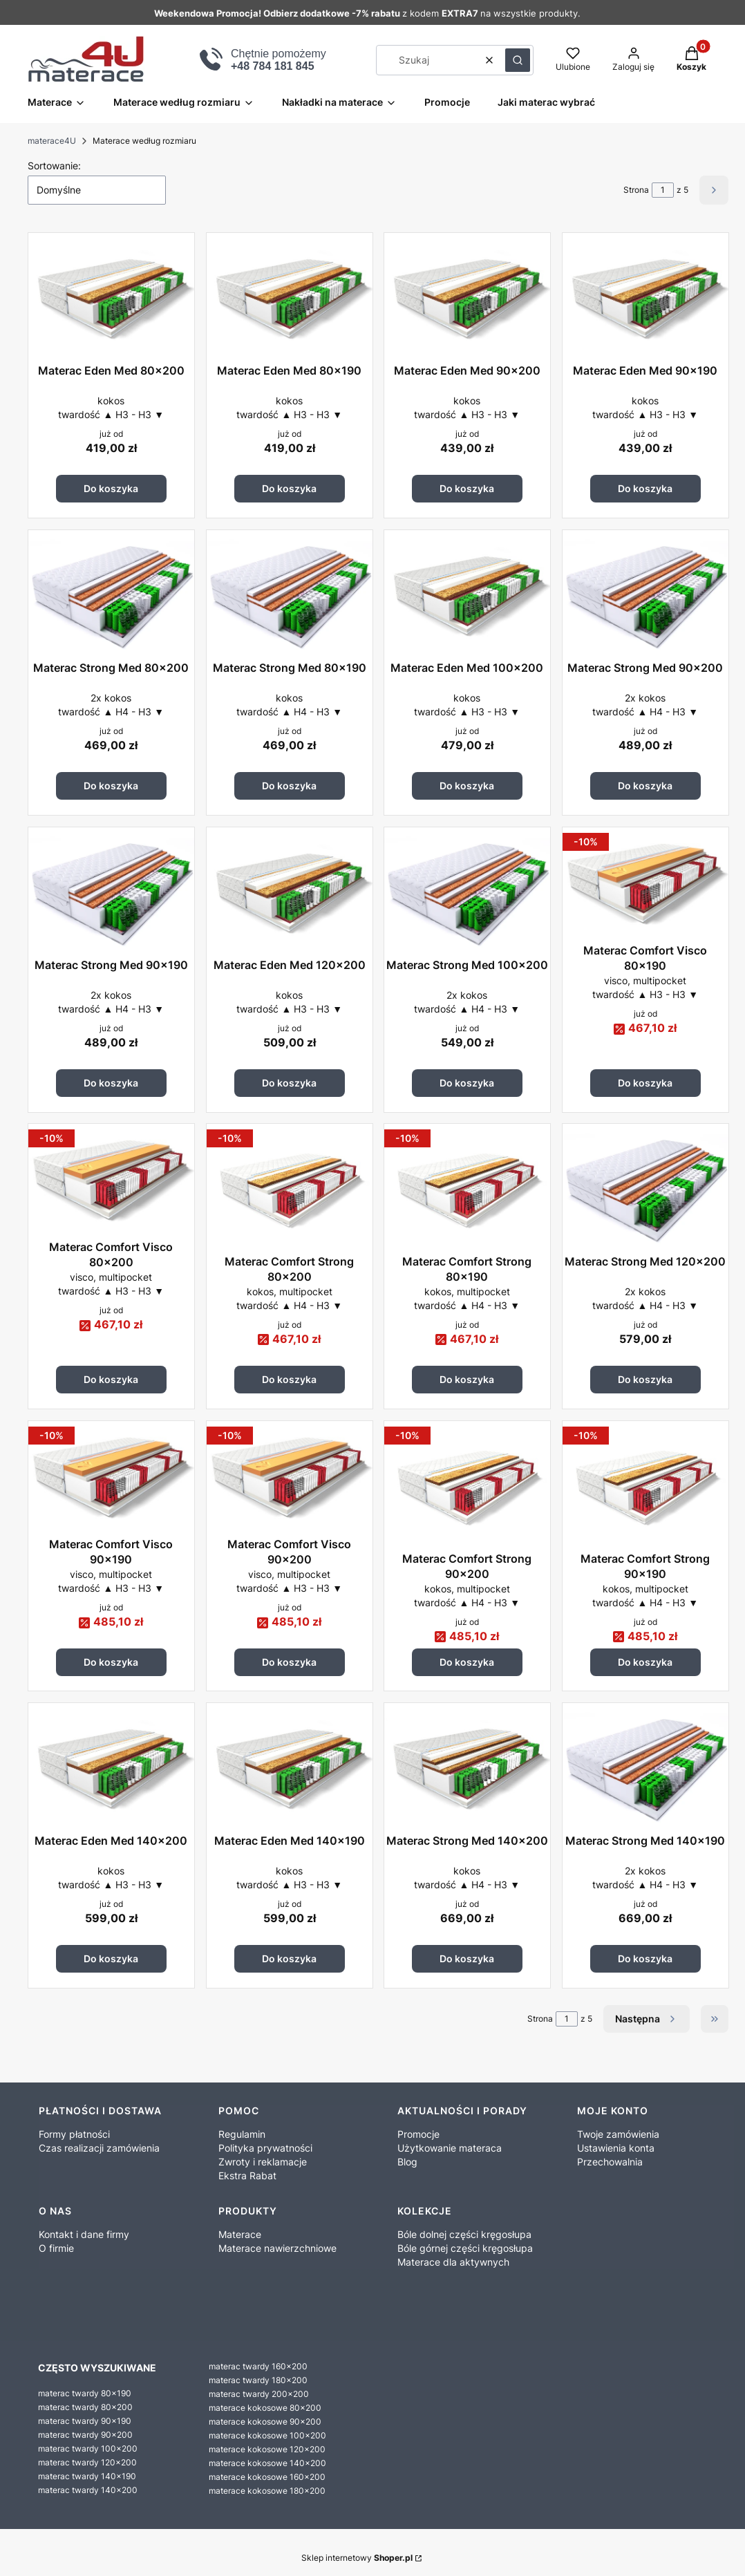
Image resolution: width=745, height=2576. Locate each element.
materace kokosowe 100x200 (267, 2435)
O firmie (56, 2248)
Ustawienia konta (615, 2148)
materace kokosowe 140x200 (267, 2463)
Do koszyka (111, 488)
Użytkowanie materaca (449, 2148)
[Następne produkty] (646, 2019)
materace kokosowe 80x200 (265, 2408)
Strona (636, 190)
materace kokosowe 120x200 (267, 2449)
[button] (517, 60)
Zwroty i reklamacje (262, 2162)
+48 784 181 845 (272, 66)
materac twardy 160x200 (258, 2366)
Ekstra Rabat (247, 2175)
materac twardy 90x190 (84, 2421)
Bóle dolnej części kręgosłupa (464, 2234)
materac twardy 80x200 (85, 2407)
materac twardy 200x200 (259, 2394)
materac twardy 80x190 (84, 2393)
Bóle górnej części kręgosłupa (465, 2248)
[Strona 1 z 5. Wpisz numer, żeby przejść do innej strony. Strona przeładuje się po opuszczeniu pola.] (663, 190)
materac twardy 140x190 (87, 2476)
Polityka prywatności (265, 2148)
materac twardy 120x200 (87, 2462)
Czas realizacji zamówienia (99, 2148)
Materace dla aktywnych (453, 2262)
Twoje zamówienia (618, 2134)
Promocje (418, 2134)
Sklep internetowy (357, 2558)
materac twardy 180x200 (258, 2380)
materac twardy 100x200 (88, 2448)
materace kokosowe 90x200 (265, 2421)
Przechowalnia (610, 2162)
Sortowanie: (54, 165)
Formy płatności (74, 2134)
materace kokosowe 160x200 (267, 2477)
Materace (239, 2234)
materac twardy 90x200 (85, 2434)
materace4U (52, 140)
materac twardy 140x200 (88, 2490)
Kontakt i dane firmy (84, 2234)
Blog (407, 2162)
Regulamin (241, 2134)
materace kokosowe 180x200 (267, 2490)
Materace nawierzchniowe (277, 2248)
